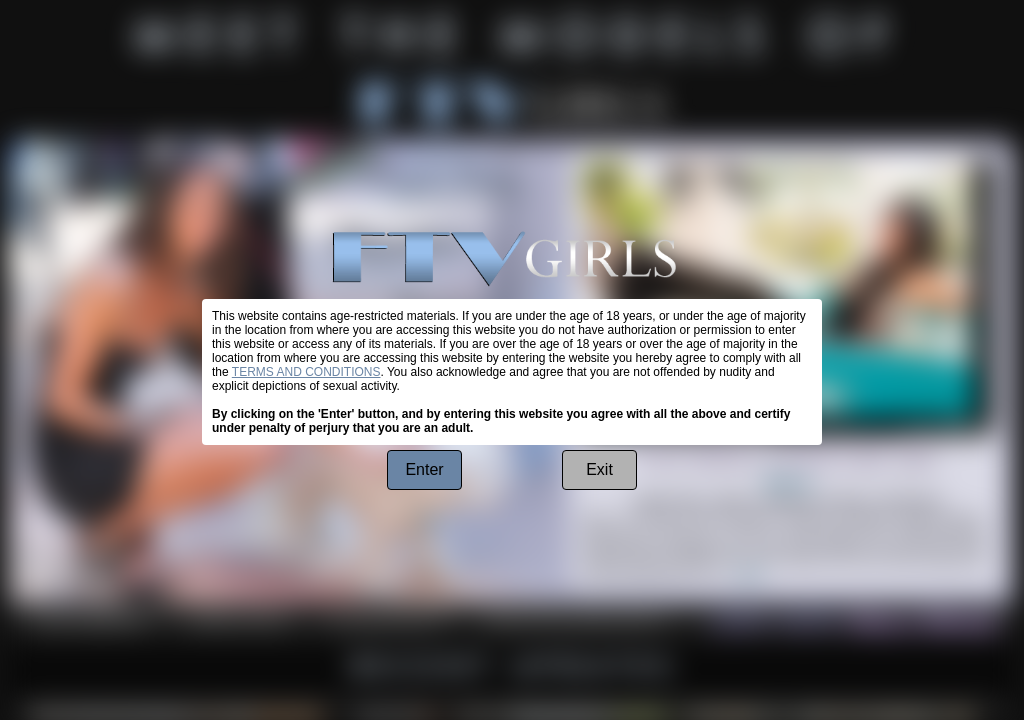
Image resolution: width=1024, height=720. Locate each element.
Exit (599, 469)
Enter (424, 469)
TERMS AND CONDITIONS (306, 372)
